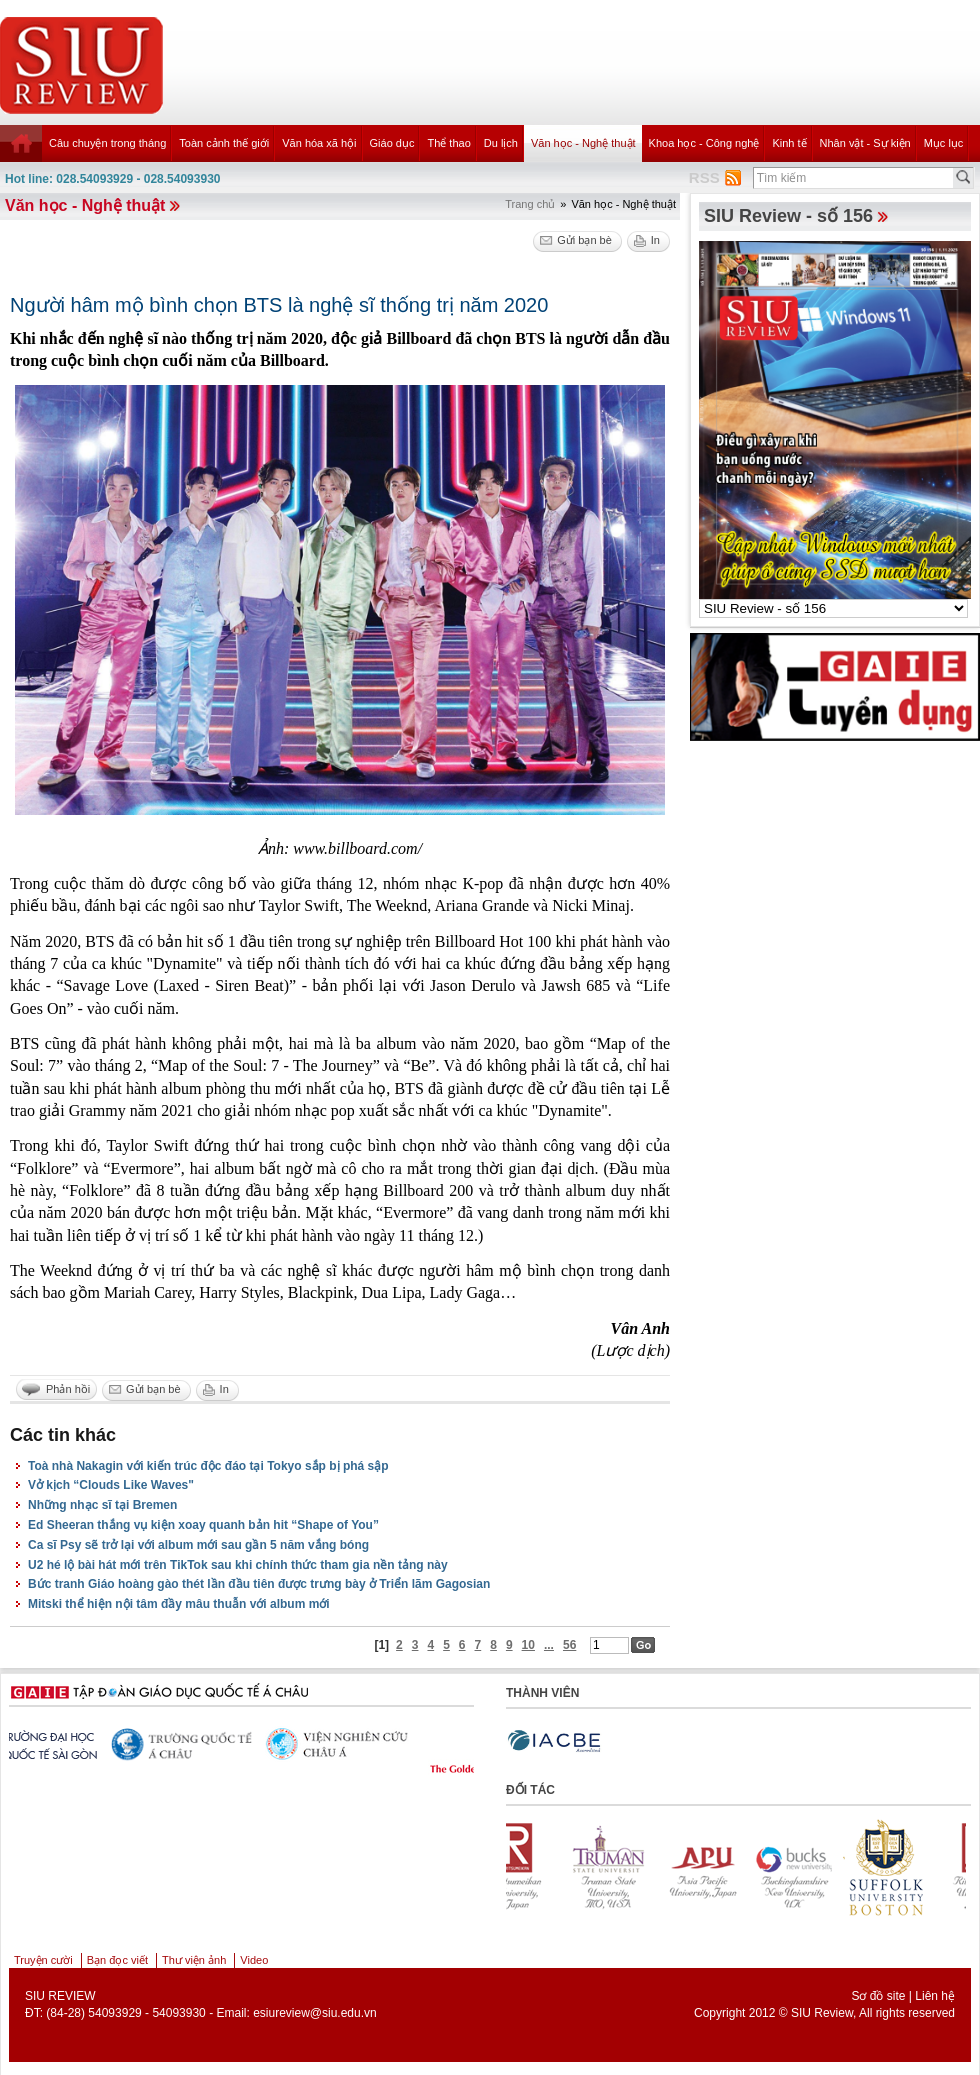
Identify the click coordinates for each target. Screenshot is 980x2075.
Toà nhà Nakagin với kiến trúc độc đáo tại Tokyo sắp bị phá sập (208, 1466)
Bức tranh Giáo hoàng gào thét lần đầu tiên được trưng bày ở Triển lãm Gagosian (259, 1584)
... (549, 1645)
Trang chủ (530, 204)
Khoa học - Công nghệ (704, 143)
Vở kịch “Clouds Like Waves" (111, 1485)
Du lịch (501, 143)
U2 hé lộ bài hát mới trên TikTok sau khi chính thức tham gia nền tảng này (238, 1565)
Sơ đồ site (878, 1996)
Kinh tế (789, 143)
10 (528, 1645)
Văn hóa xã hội (319, 143)
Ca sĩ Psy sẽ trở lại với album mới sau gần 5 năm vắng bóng (198, 1545)
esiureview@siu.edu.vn (315, 2013)
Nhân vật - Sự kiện (865, 143)
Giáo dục (392, 143)
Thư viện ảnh (194, 1960)
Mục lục (944, 143)
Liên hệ (935, 1996)
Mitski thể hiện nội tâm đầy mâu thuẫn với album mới (179, 1604)
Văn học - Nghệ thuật (583, 143)
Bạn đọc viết (117, 1960)
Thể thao (448, 143)
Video (254, 1960)
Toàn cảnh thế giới (224, 143)
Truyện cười (43, 1960)
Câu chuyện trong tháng (107, 143)
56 (569, 1645)
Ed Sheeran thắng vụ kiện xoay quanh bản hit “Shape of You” (203, 1525)
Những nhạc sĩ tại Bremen (102, 1505)
